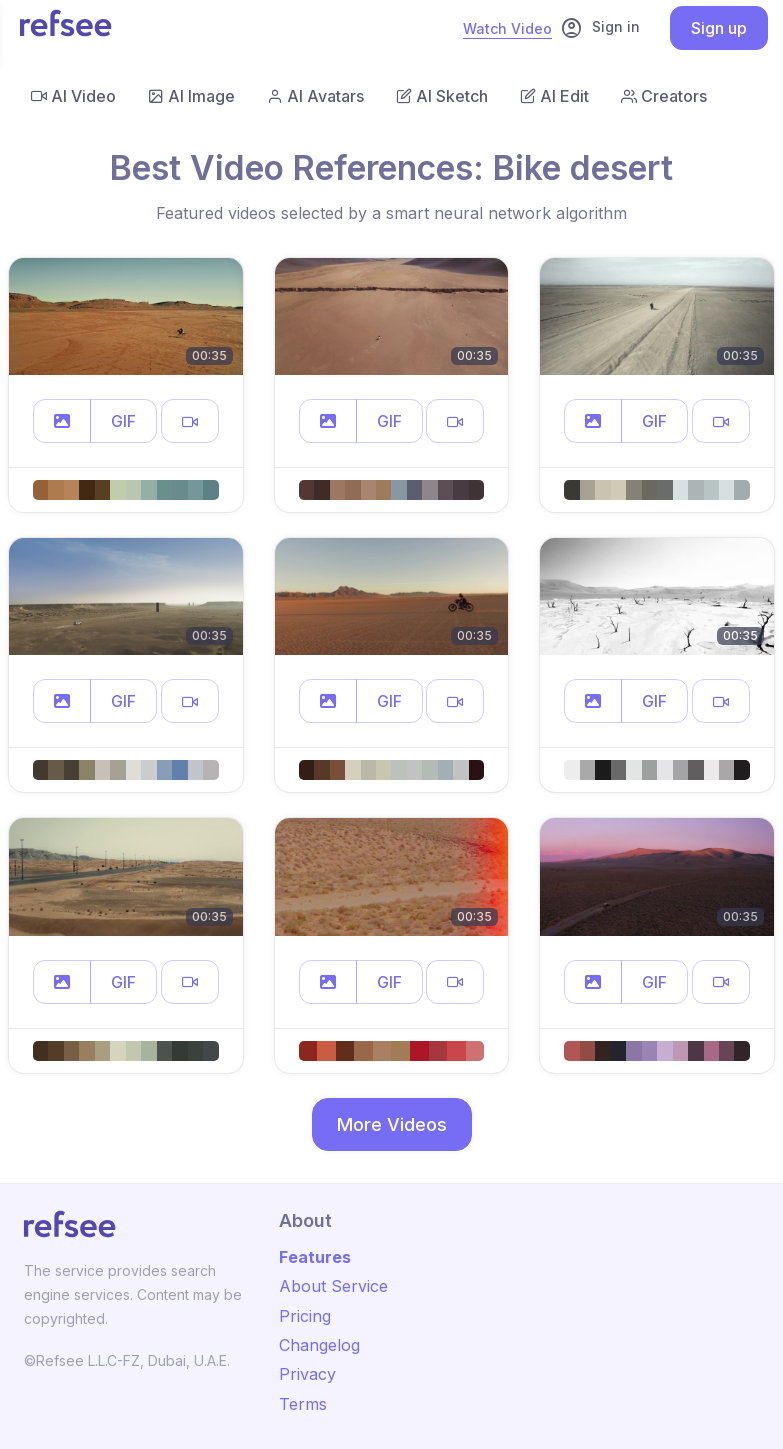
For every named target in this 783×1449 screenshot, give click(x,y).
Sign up (719, 28)
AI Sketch (442, 96)
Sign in (600, 28)
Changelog (319, 1345)
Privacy (307, 1374)
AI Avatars (315, 96)
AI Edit (554, 96)
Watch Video (507, 28)
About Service (333, 1286)
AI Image (191, 96)
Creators (664, 96)
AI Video (73, 96)
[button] (62, 421)
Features (315, 1257)
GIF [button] (123, 421)
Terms (303, 1404)
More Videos (392, 1124)
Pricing (305, 1316)
